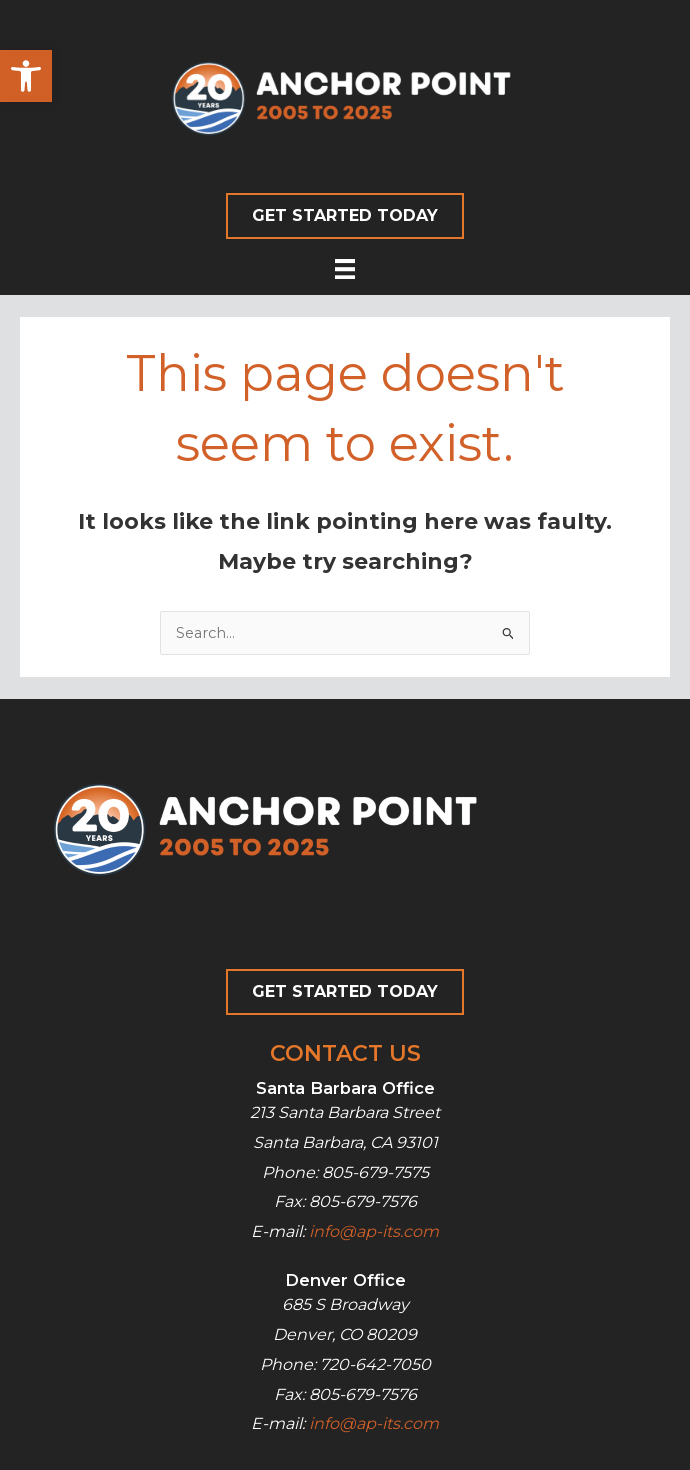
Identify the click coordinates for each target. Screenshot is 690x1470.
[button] (26, 76)
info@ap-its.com (374, 1231)
